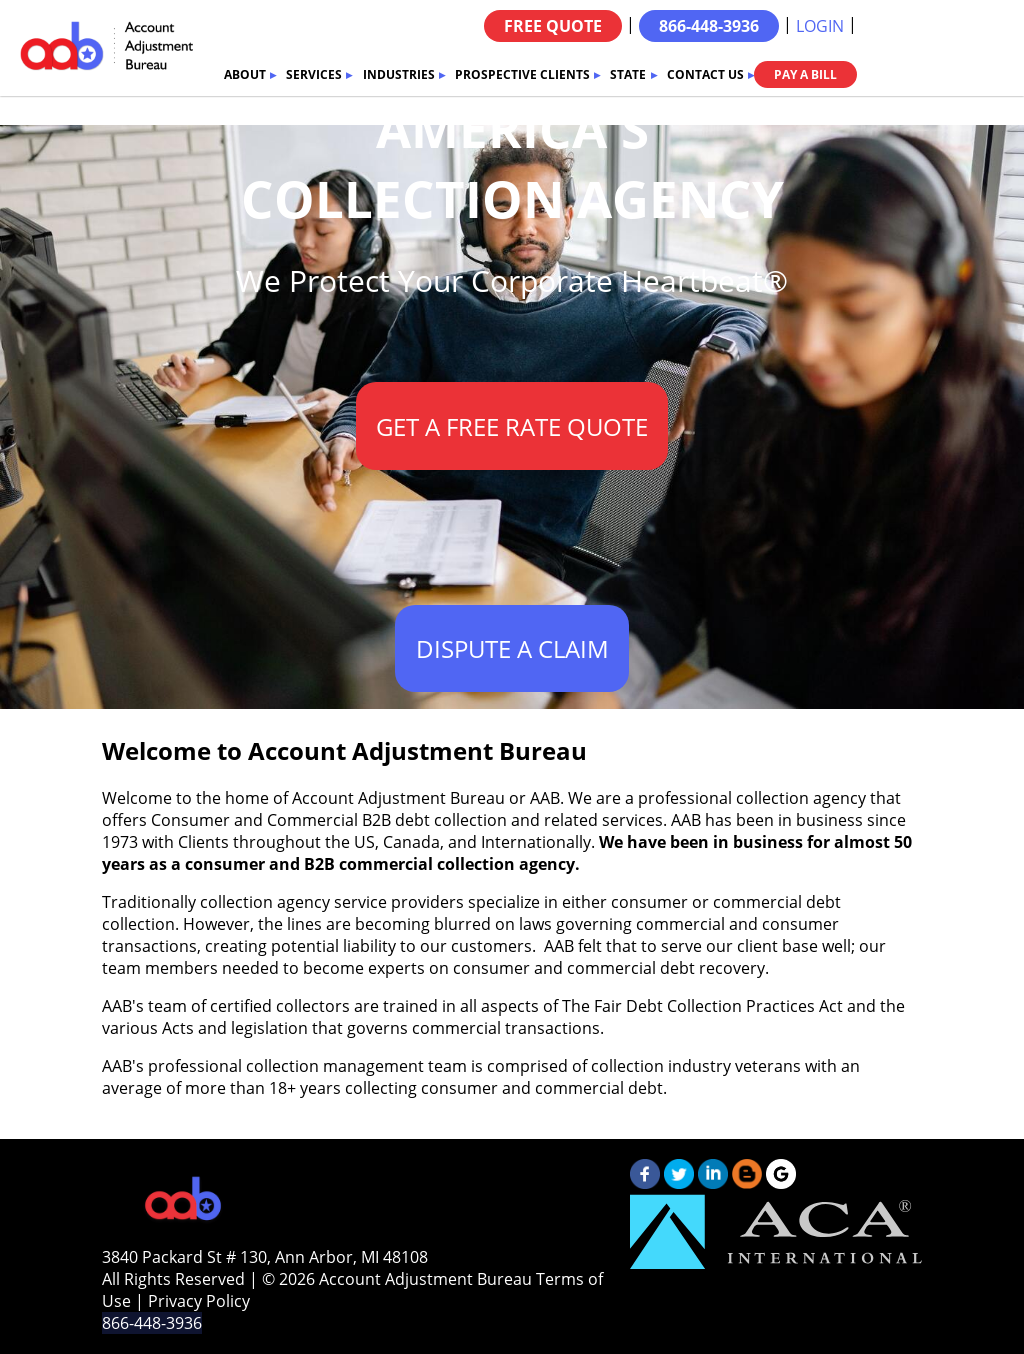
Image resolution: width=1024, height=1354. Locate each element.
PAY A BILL (805, 74)
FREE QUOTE (553, 26)
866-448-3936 (709, 26)
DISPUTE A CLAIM (512, 648)
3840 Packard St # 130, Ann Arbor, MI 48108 (265, 1257)
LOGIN (820, 26)
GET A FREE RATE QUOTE (512, 426)
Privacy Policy (199, 1301)
